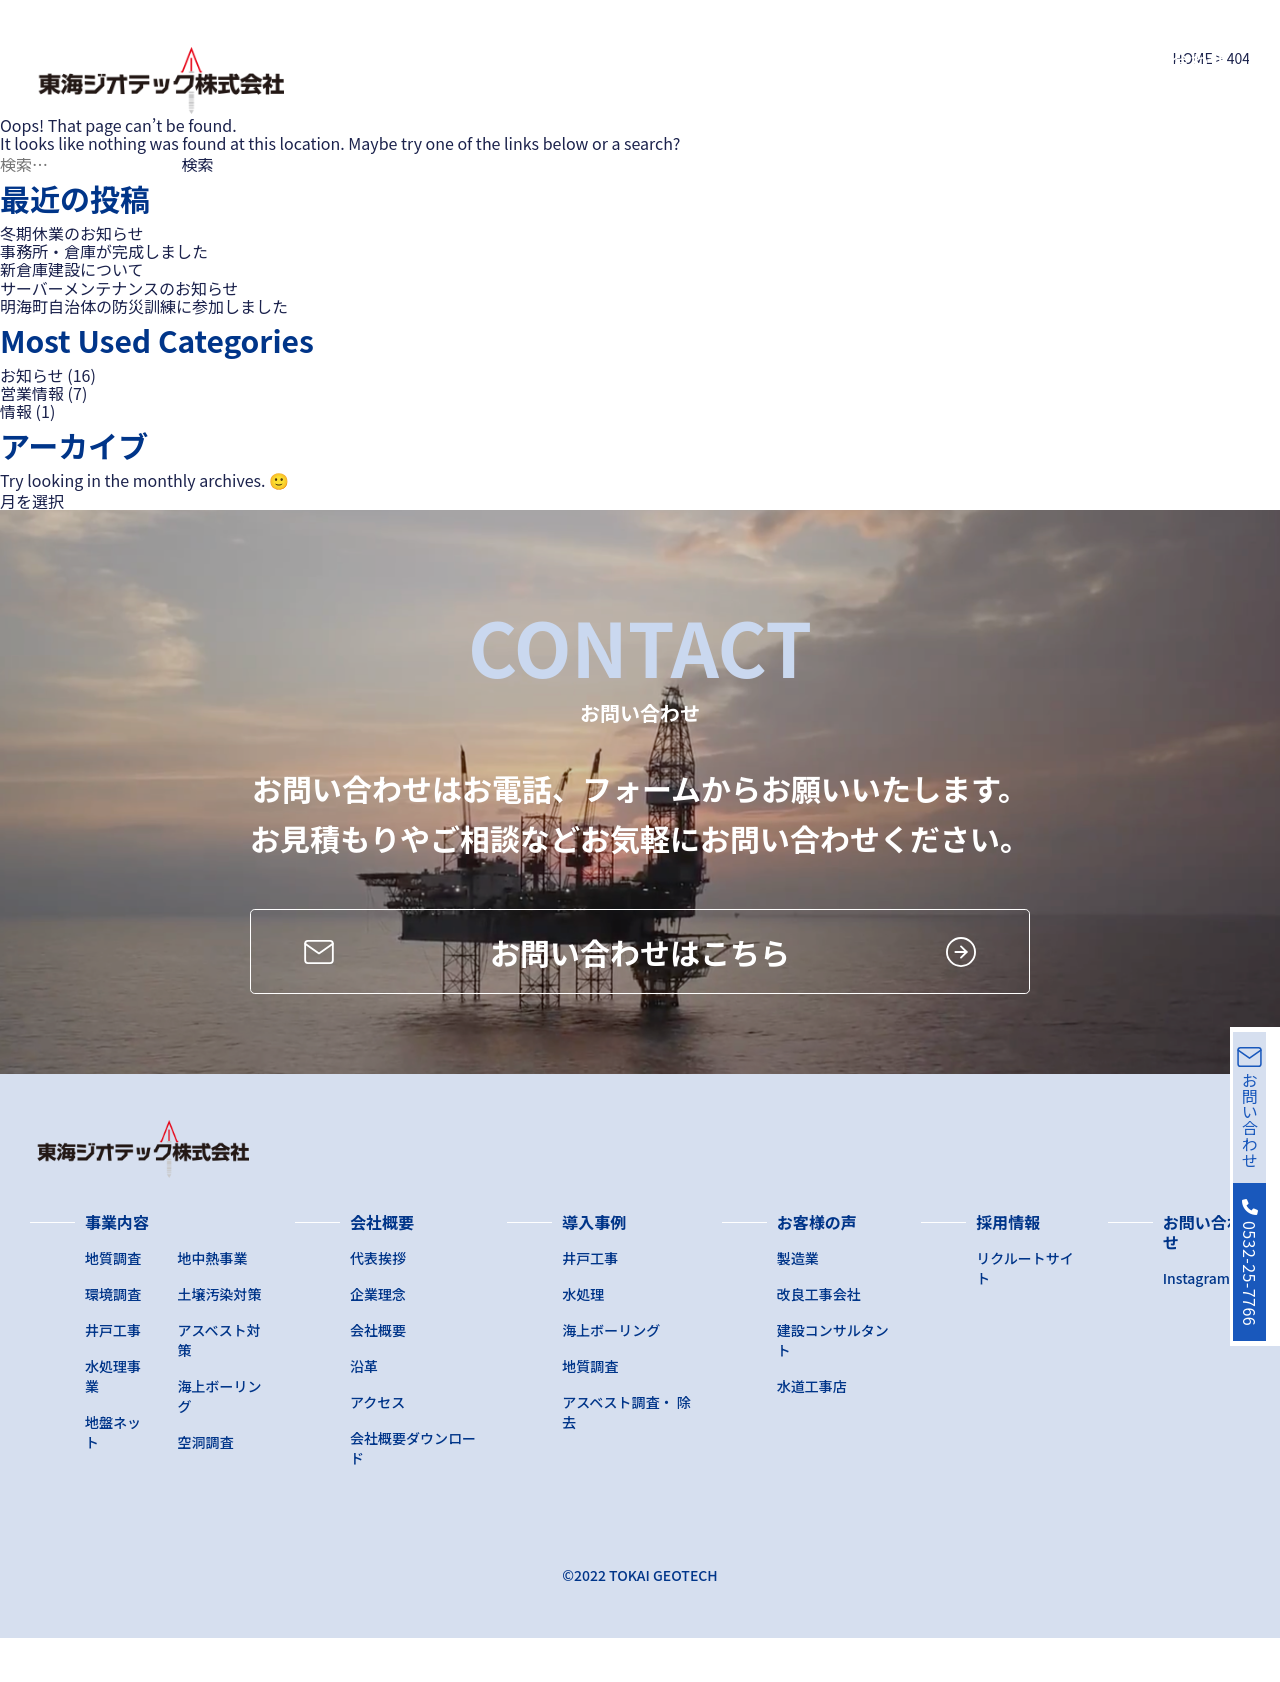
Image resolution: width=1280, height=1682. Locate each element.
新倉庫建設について (72, 269)
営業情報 (32, 393)
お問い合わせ (1172, 60)
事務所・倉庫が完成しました (104, 251)
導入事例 (722, 60)
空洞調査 (206, 1486)
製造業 (798, 1302)
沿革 (364, 1410)
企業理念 (378, 1338)
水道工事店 (812, 1430)
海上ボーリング (611, 1374)
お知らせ (32, 375)
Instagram (1196, 1322)
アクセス (377, 1446)
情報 (16, 411)
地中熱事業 (213, 1302)
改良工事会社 (819, 1338)
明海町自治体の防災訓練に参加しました (144, 306)
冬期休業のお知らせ (72, 233)
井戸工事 (113, 1374)
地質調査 (113, 1302)
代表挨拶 (378, 1302)
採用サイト (981, 60)
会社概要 (606, 60)
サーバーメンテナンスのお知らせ (119, 288)
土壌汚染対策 (220, 1338)
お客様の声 (847, 60)
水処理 (583, 1338)
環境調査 (113, 1338)
